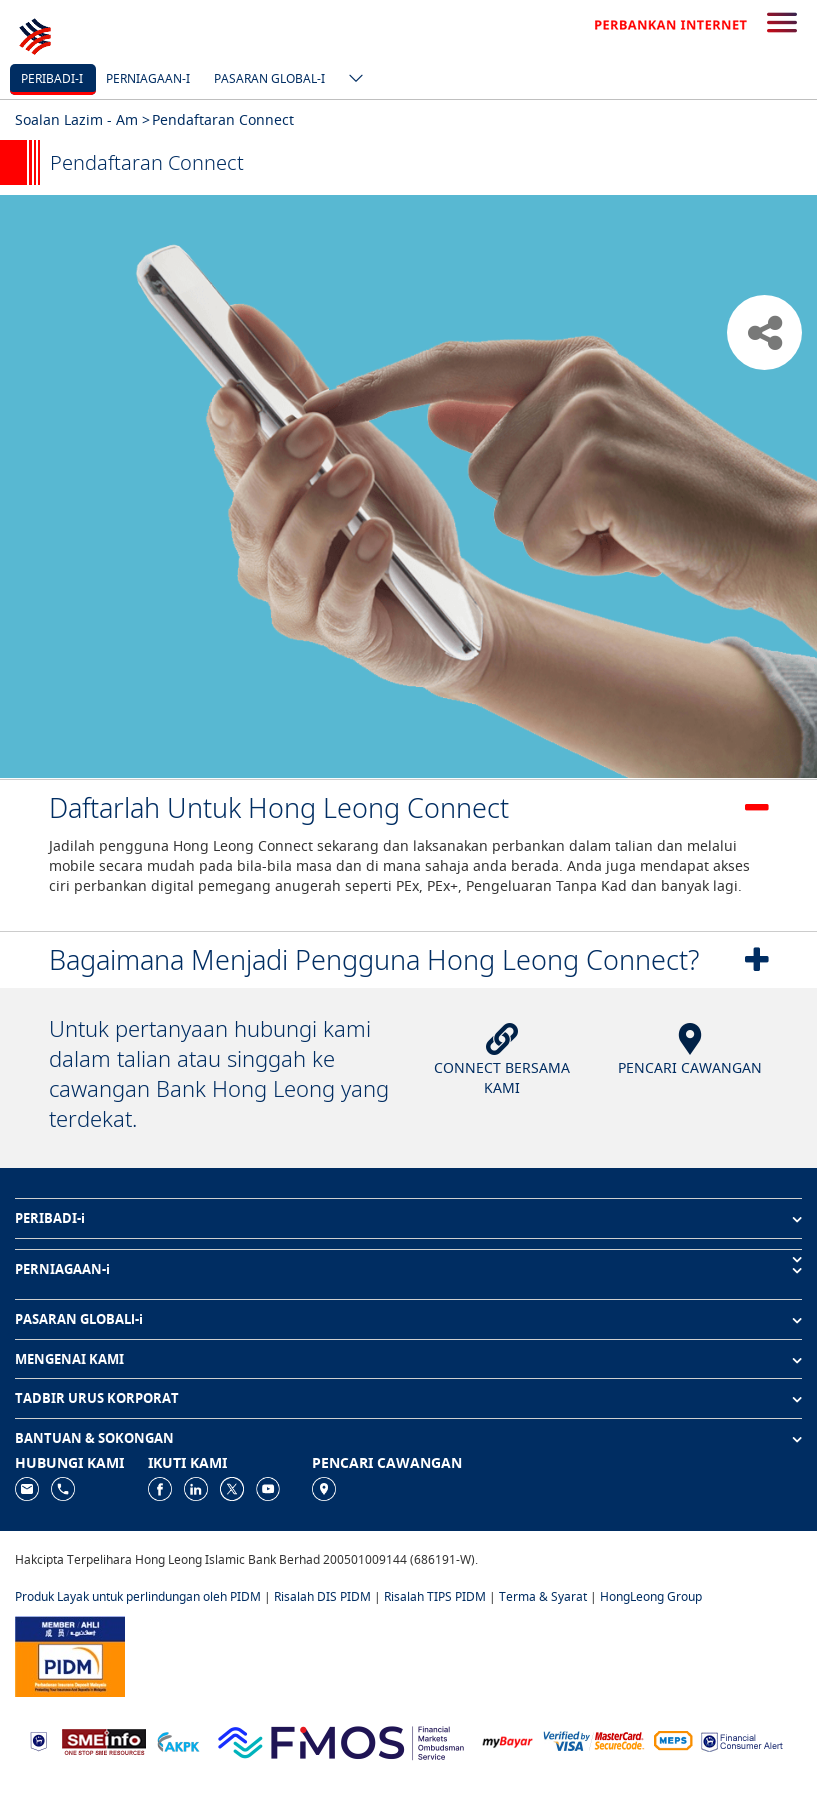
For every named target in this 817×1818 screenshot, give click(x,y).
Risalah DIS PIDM (322, 1596)
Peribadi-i (52, 78)
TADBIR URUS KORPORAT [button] (97, 1398)
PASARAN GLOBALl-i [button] (79, 1319)
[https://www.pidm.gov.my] (70, 1654)
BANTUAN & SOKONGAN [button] (94, 1438)
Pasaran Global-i (269, 78)
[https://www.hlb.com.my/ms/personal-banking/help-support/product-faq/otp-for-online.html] (594, 1740)
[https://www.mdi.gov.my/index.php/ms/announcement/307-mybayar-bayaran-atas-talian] (507, 1740)
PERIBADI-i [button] (50, 1218)
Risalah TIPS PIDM (435, 1596)
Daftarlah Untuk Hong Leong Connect (279, 807)
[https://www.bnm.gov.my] (38, 1740)
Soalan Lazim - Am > (82, 119)
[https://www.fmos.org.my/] (341, 1739)
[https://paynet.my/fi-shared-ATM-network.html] (673, 1740)
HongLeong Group (651, 1596)
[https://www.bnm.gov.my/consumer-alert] (742, 1740)
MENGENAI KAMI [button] (69, 1359)
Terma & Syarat (543, 1596)
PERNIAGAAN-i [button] (62, 1269)
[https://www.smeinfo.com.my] (104, 1739)
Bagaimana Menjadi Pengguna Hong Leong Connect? (374, 959)
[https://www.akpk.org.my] (178, 1740)
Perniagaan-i (148, 78)
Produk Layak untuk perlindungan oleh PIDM (138, 1596)
